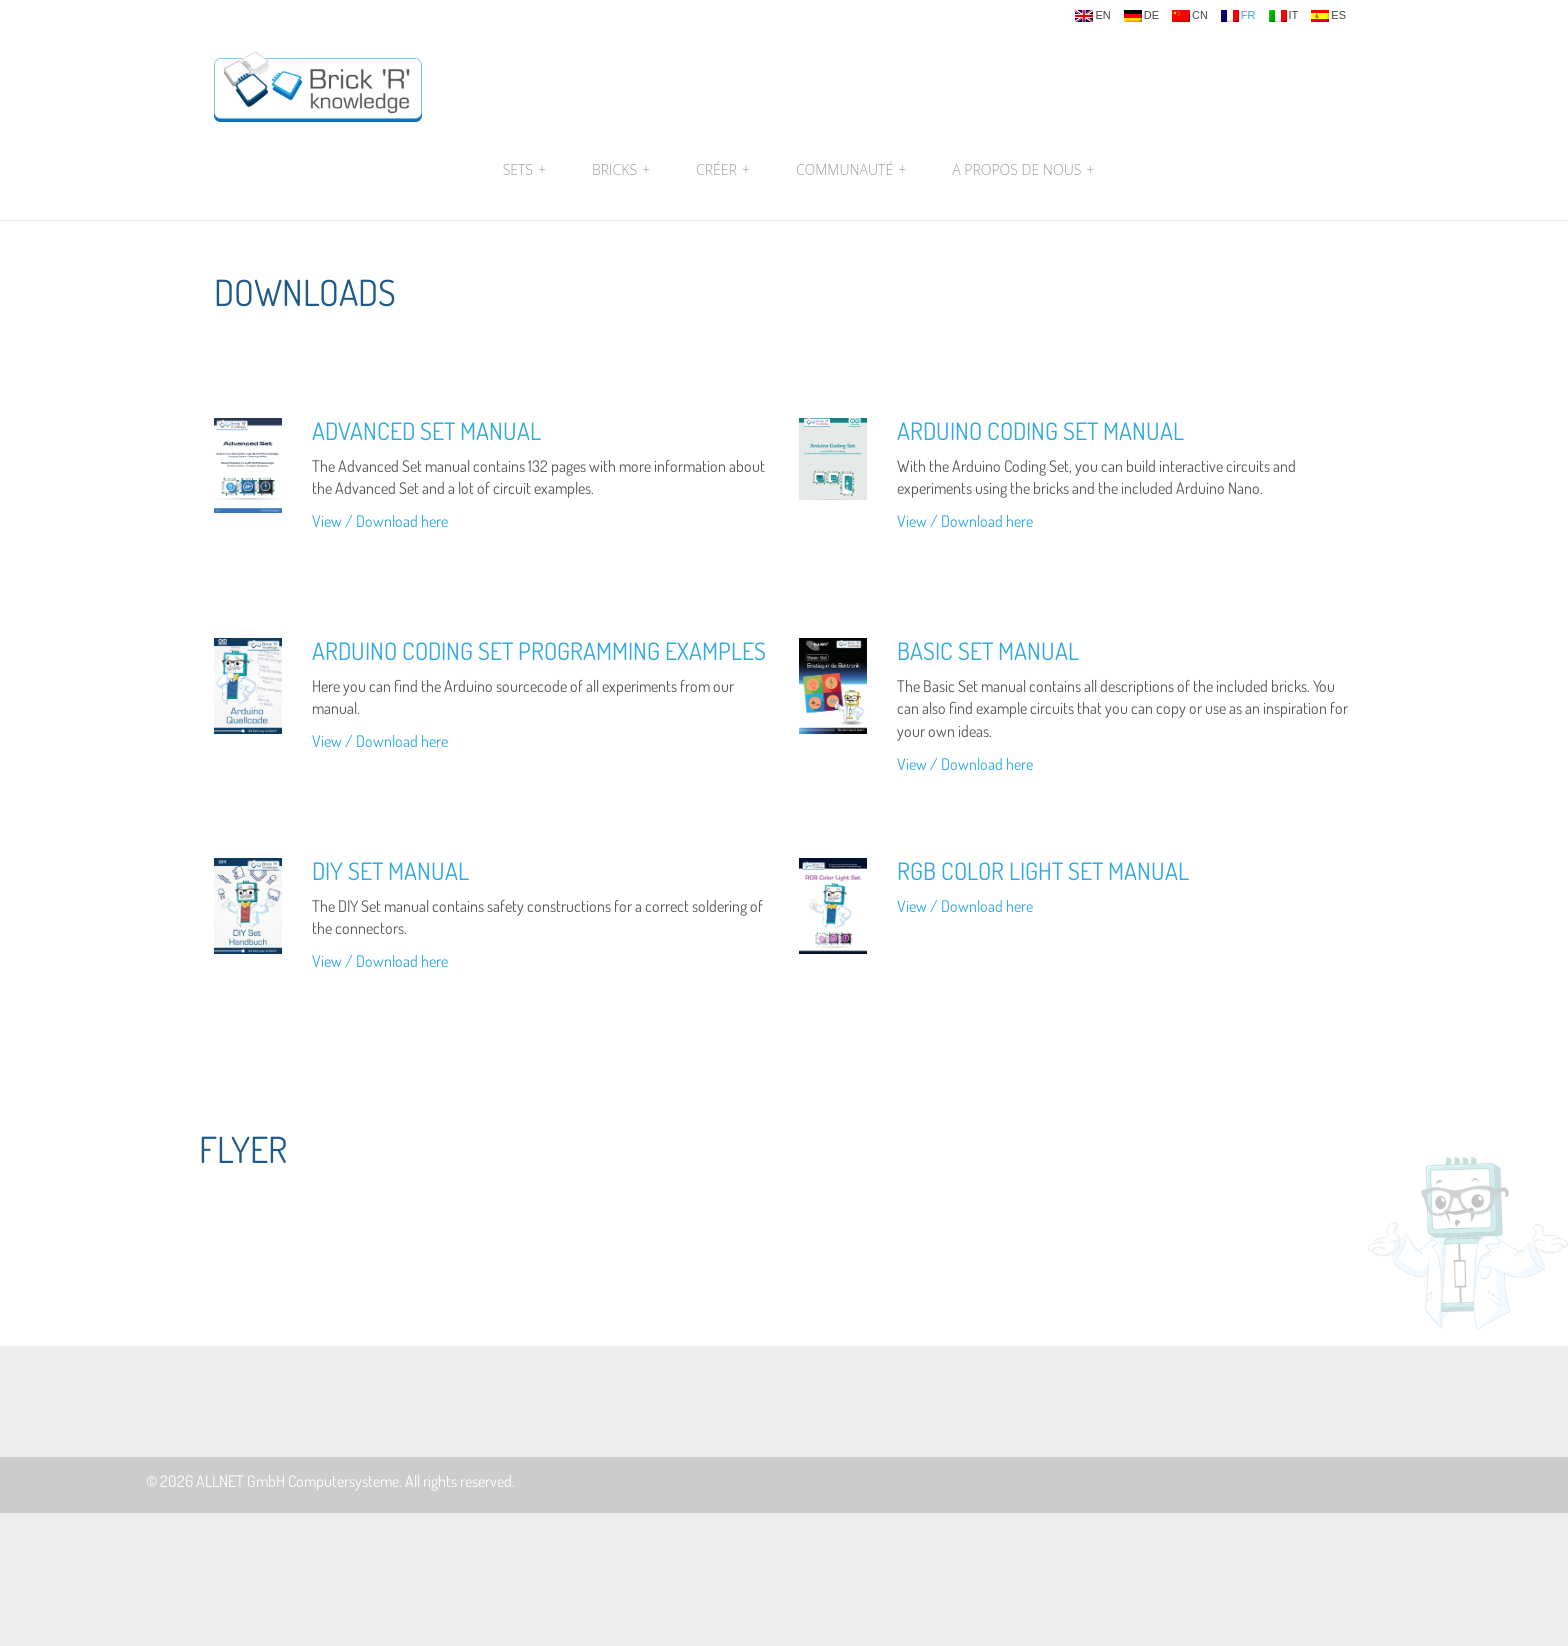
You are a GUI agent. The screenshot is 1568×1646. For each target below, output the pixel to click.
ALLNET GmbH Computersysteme (297, 1481)
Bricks (621, 170)
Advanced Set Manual (426, 430)
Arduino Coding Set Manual (1040, 430)
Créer (723, 170)
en (1092, 16)
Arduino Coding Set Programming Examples (539, 650)
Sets (524, 170)
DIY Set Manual (390, 870)
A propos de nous (1020, 170)
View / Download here (380, 521)
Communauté (851, 170)
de (1141, 16)
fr (1238, 16)
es (1328, 16)
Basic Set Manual (988, 650)
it (1284, 16)
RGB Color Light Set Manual (1043, 870)
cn (1190, 16)
